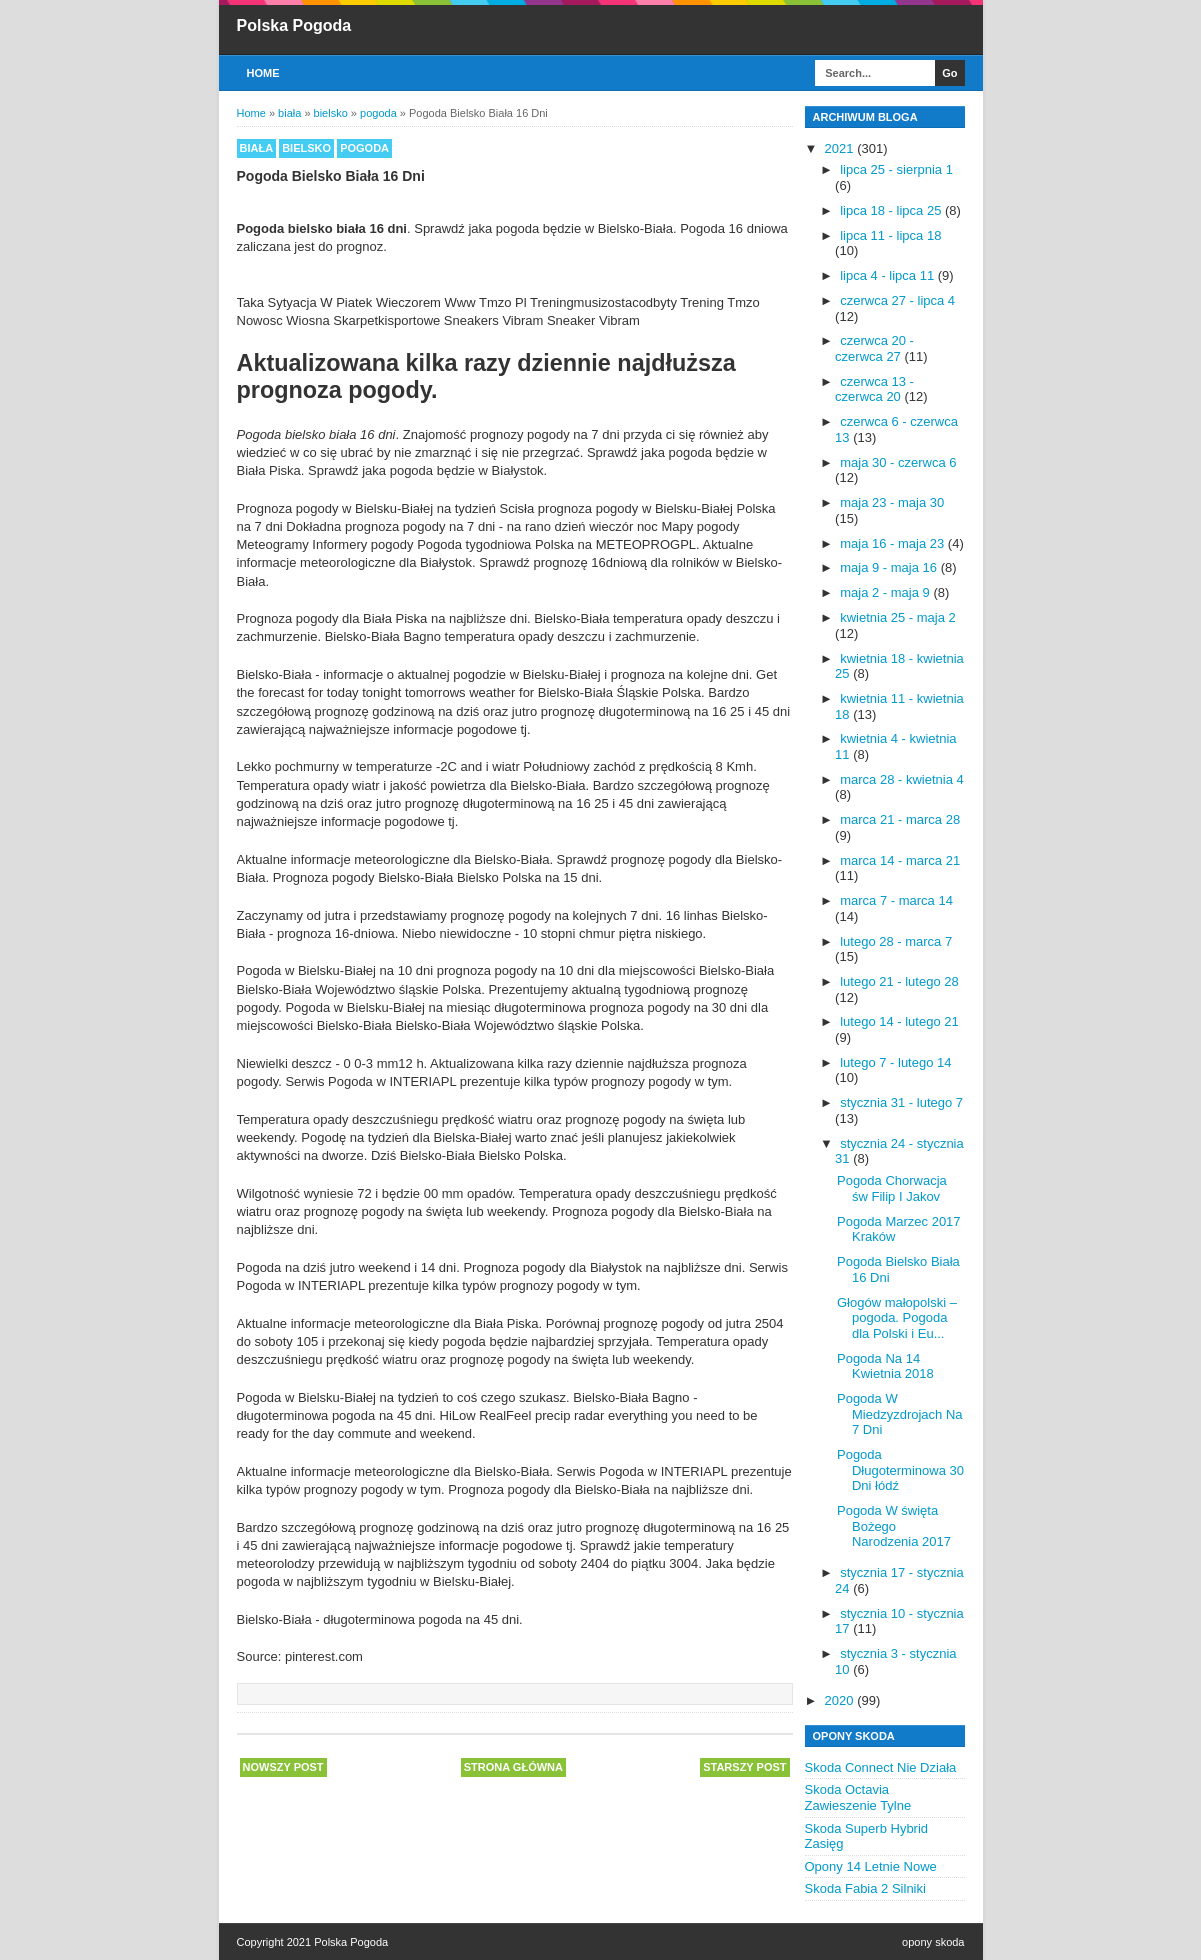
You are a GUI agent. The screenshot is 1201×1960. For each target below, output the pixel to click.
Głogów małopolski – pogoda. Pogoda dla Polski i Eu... (897, 1318)
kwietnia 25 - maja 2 (898, 617)
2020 (841, 1700)
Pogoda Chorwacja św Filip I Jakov (892, 1188)
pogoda (364, 148)
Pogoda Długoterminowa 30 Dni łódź (900, 1470)
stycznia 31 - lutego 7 (901, 1102)
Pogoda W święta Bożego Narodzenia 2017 (894, 1526)
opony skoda (933, 1942)
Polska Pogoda (294, 25)
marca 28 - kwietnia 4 (902, 779)
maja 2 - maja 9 (886, 592)
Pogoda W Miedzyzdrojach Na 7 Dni (900, 1414)
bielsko (306, 148)
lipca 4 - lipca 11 (889, 275)
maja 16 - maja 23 (894, 543)
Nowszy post (283, 1767)
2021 (841, 148)
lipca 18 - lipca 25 (892, 210)
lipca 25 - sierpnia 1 (896, 169)
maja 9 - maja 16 (890, 567)
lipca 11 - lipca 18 (890, 235)
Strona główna (513, 1767)
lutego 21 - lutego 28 (899, 981)
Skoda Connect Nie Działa (881, 1767)
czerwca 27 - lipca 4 (897, 300)
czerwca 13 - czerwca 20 (874, 389)
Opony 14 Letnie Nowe (871, 1866)
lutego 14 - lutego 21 (899, 1021)
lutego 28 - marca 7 (896, 941)
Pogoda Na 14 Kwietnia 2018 (885, 1366)
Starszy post (744, 1767)
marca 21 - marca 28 (900, 819)
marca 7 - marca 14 (896, 900)
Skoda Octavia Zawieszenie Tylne (858, 1797)
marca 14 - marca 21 (900, 860)
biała (257, 148)
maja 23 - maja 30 (892, 502)
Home (263, 73)
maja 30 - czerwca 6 (898, 462)
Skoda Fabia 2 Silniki (865, 1888)
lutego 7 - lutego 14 (895, 1062)
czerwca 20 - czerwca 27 (874, 348)
